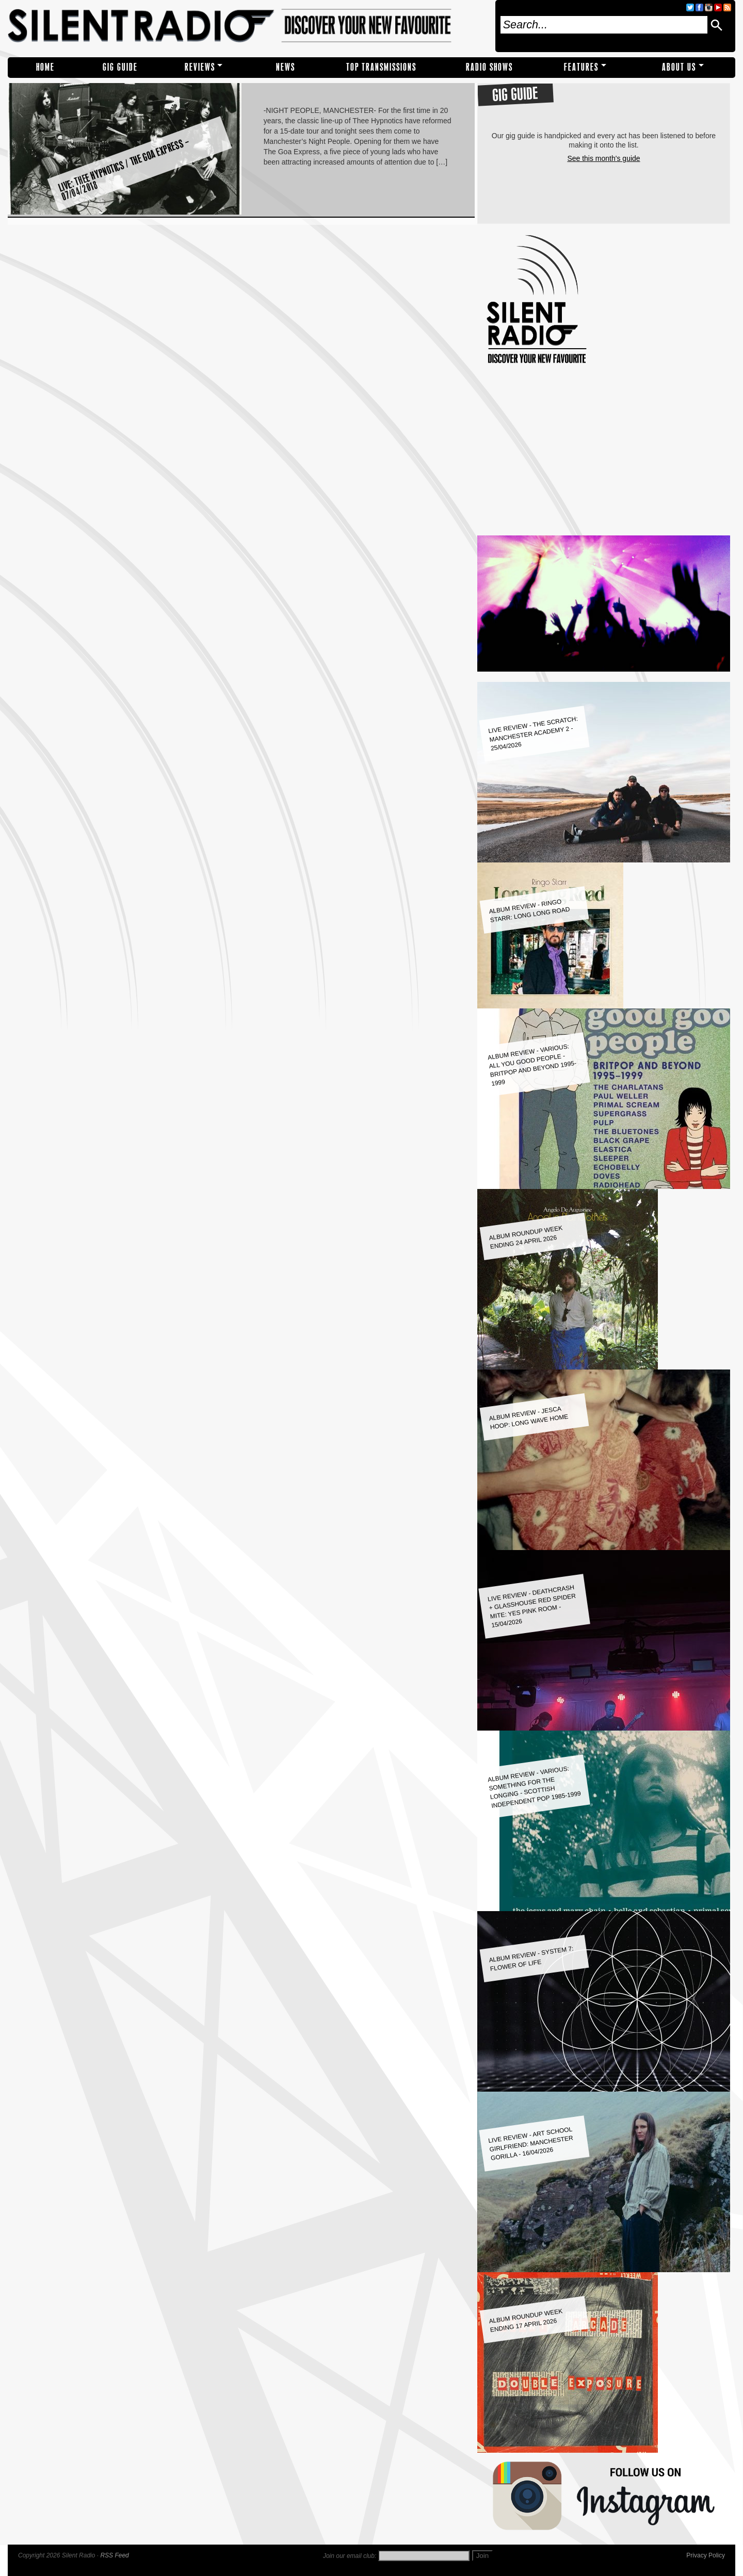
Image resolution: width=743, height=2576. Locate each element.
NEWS (285, 67)
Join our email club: (349, 2555)
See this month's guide (603, 158)
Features (581, 67)
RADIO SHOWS (489, 67)
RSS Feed (114, 2555)
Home (45, 67)
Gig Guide (120, 67)
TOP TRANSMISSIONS (381, 67)
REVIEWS (200, 67)
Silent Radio (248, 26)
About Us (679, 67)
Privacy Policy (705, 2555)
